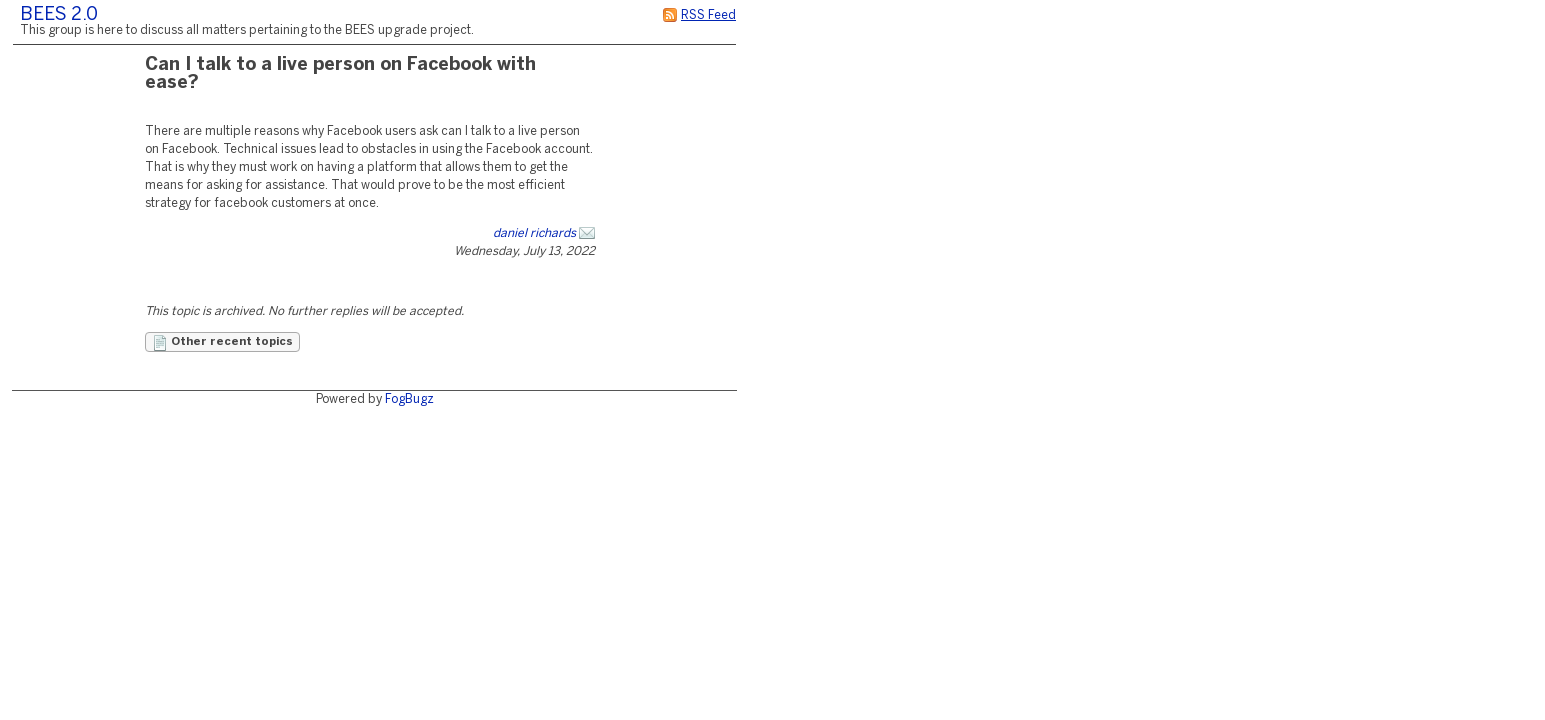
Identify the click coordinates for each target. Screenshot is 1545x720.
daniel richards (534, 233)
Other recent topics (222, 343)
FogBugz (409, 399)
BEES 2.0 (59, 15)
